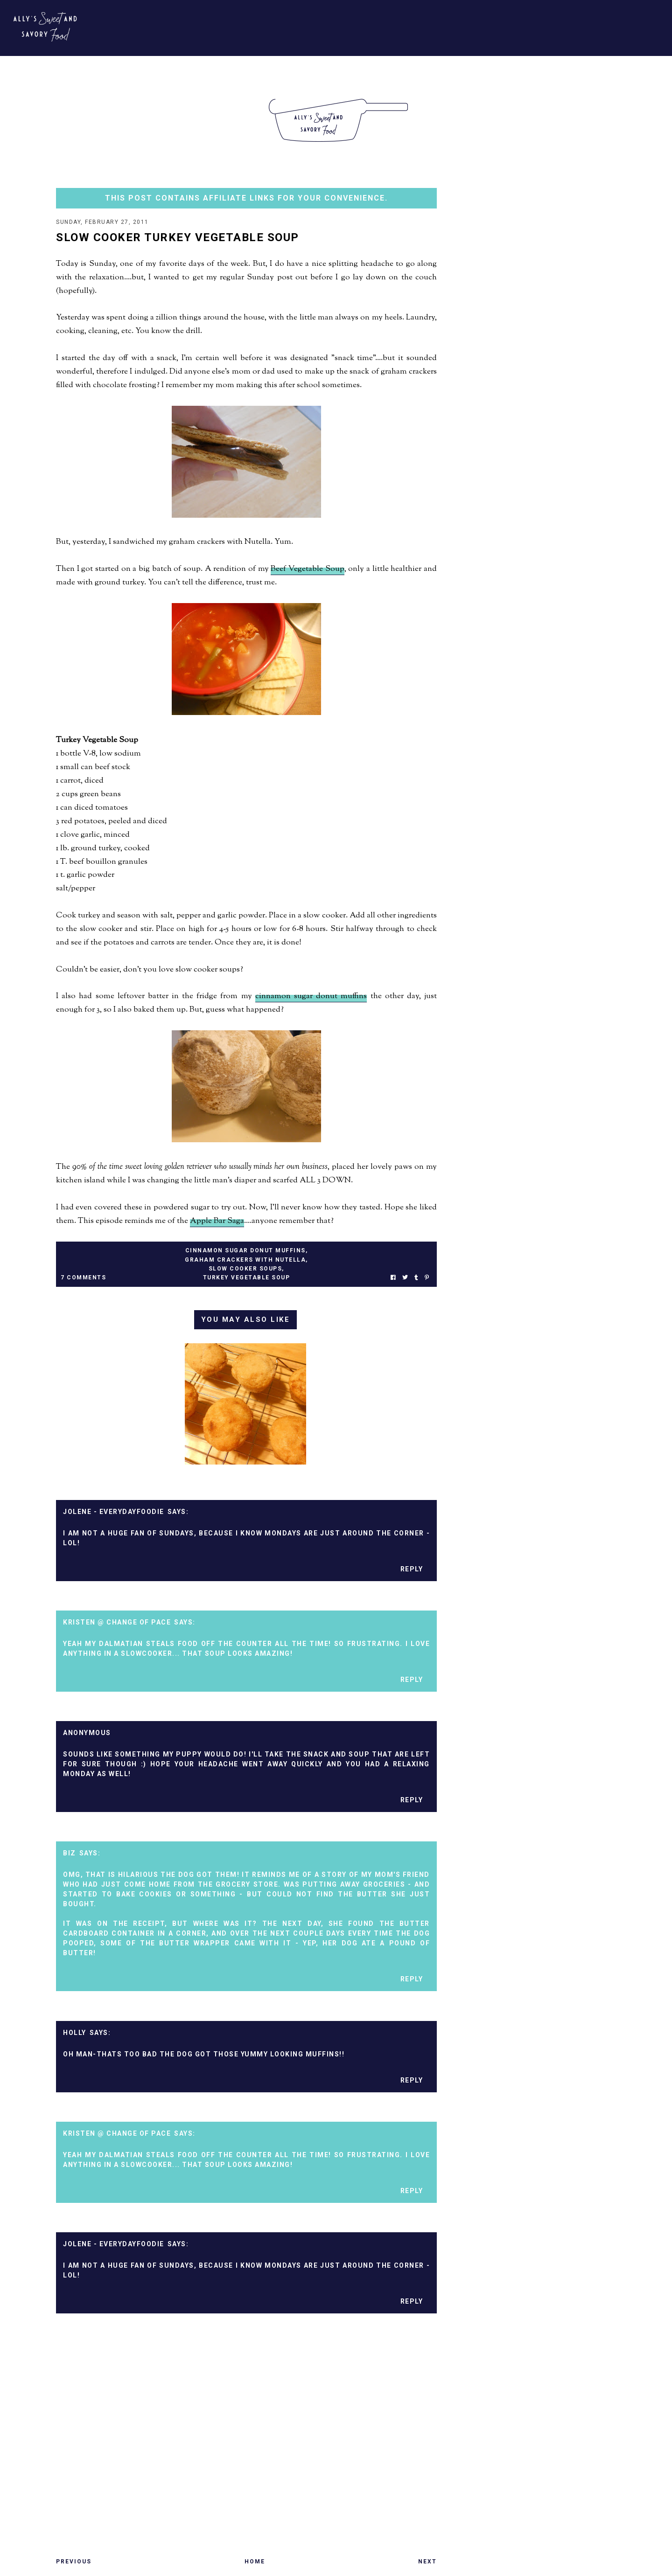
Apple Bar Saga (217, 1222)
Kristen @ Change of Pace (117, 1623)
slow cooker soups (245, 1269)
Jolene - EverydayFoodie (113, 1512)
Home (255, 2562)
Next (427, 2562)
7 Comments (83, 1278)
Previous (73, 2562)
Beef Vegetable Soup (307, 570)
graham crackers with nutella (245, 1260)
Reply (411, 1570)
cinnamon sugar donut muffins (311, 997)
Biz (69, 1854)
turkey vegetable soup (246, 1278)
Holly (74, 2033)
